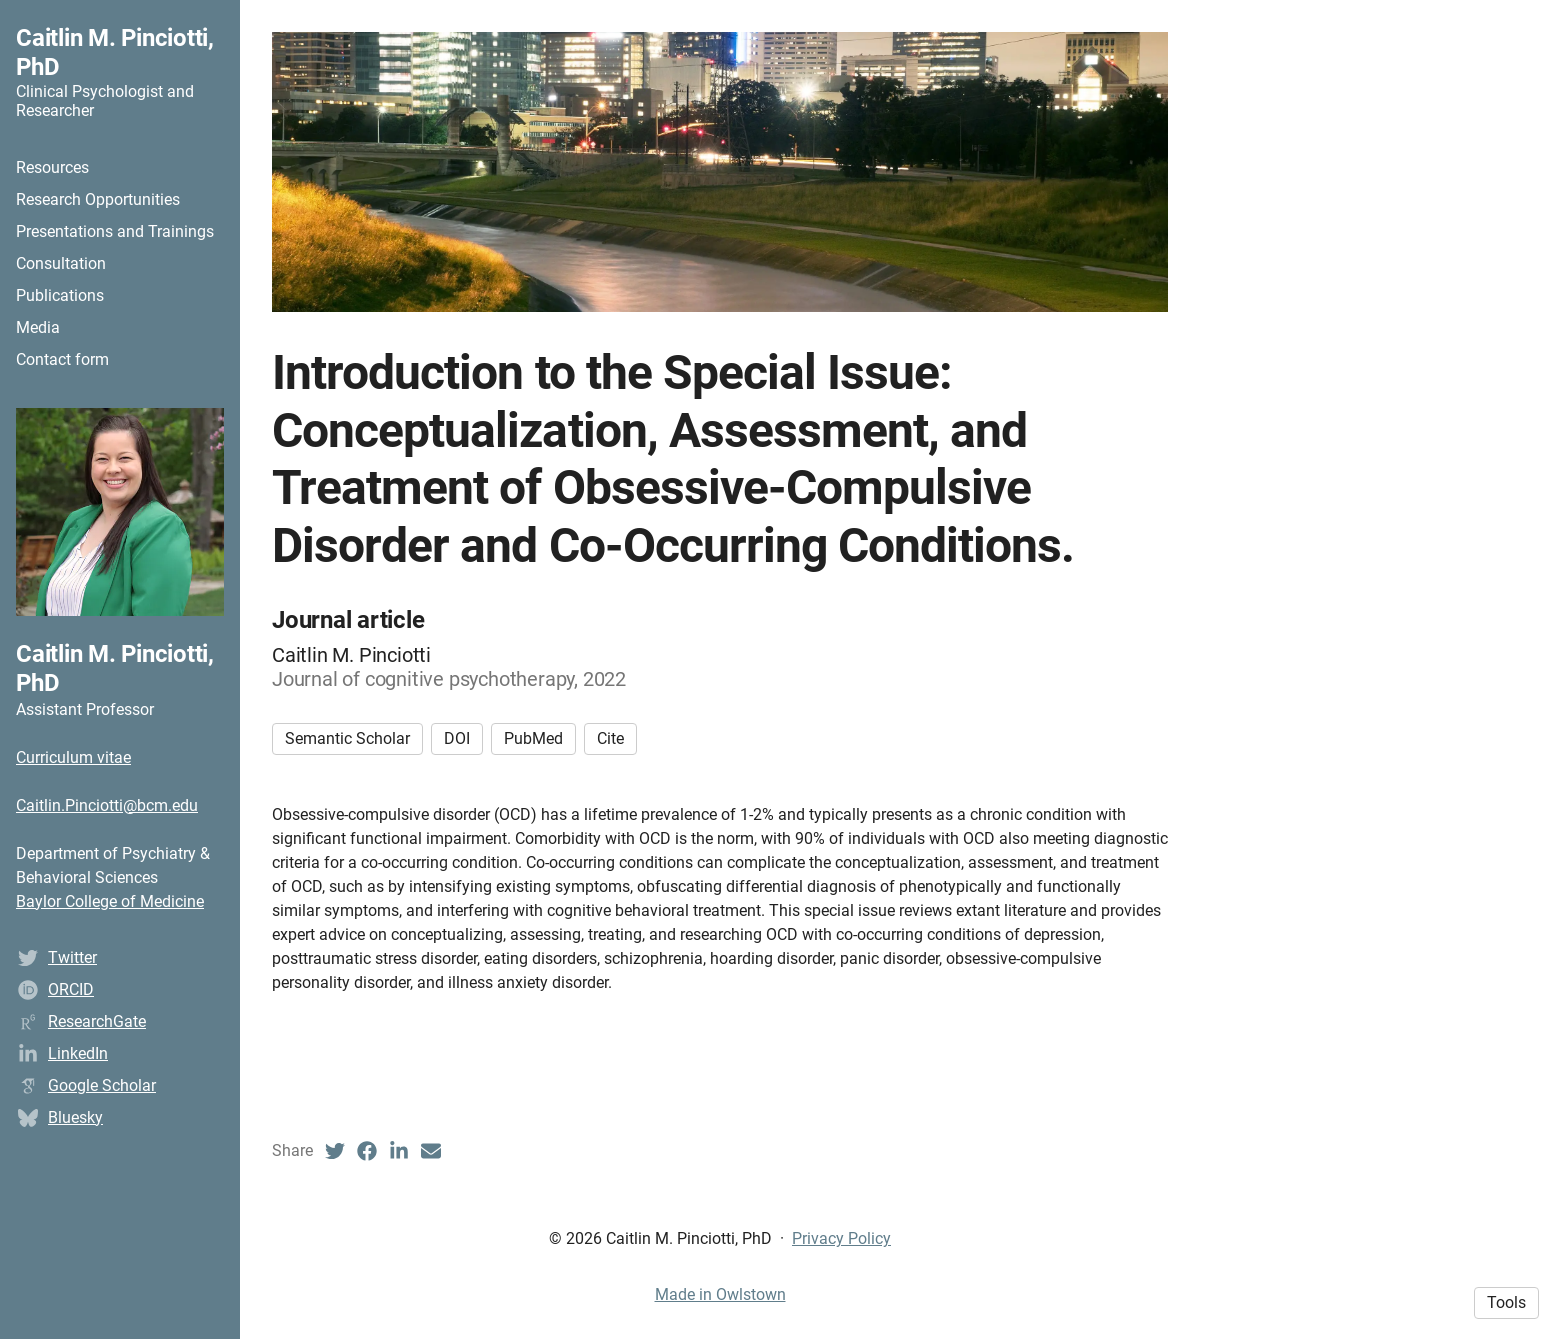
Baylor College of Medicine (110, 901)
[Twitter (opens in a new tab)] (335, 1151)
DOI (457, 738)
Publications (60, 295)
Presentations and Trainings (115, 231)
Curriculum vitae (73, 757)
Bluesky (75, 1117)
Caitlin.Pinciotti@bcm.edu (107, 805)
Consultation (61, 263)
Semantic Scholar (347, 738)
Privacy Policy (841, 1238)
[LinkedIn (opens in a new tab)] (399, 1151)
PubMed (533, 738)
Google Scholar (102, 1085)
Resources (52, 167)
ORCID (71, 989)
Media (38, 327)
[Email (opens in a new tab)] (431, 1151)
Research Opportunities (98, 199)
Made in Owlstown (720, 1294)
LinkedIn (78, 1053)
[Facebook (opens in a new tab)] (367, 1151)
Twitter (72, 957)
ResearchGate (97, 1021)
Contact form (62, 359)
